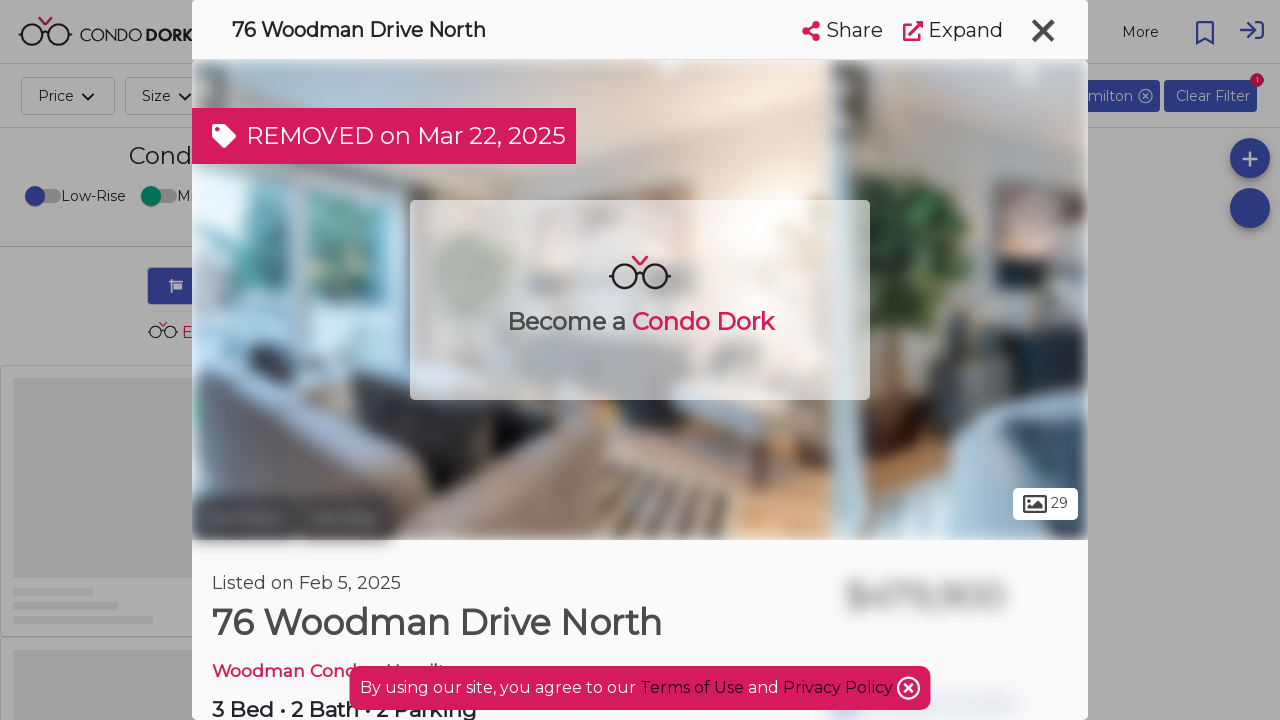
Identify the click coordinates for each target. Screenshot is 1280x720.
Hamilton (244, 518)
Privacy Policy (840, 687)
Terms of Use (692, 687)
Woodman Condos (294, 670)
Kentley (345, 518)
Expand (953, 30)
